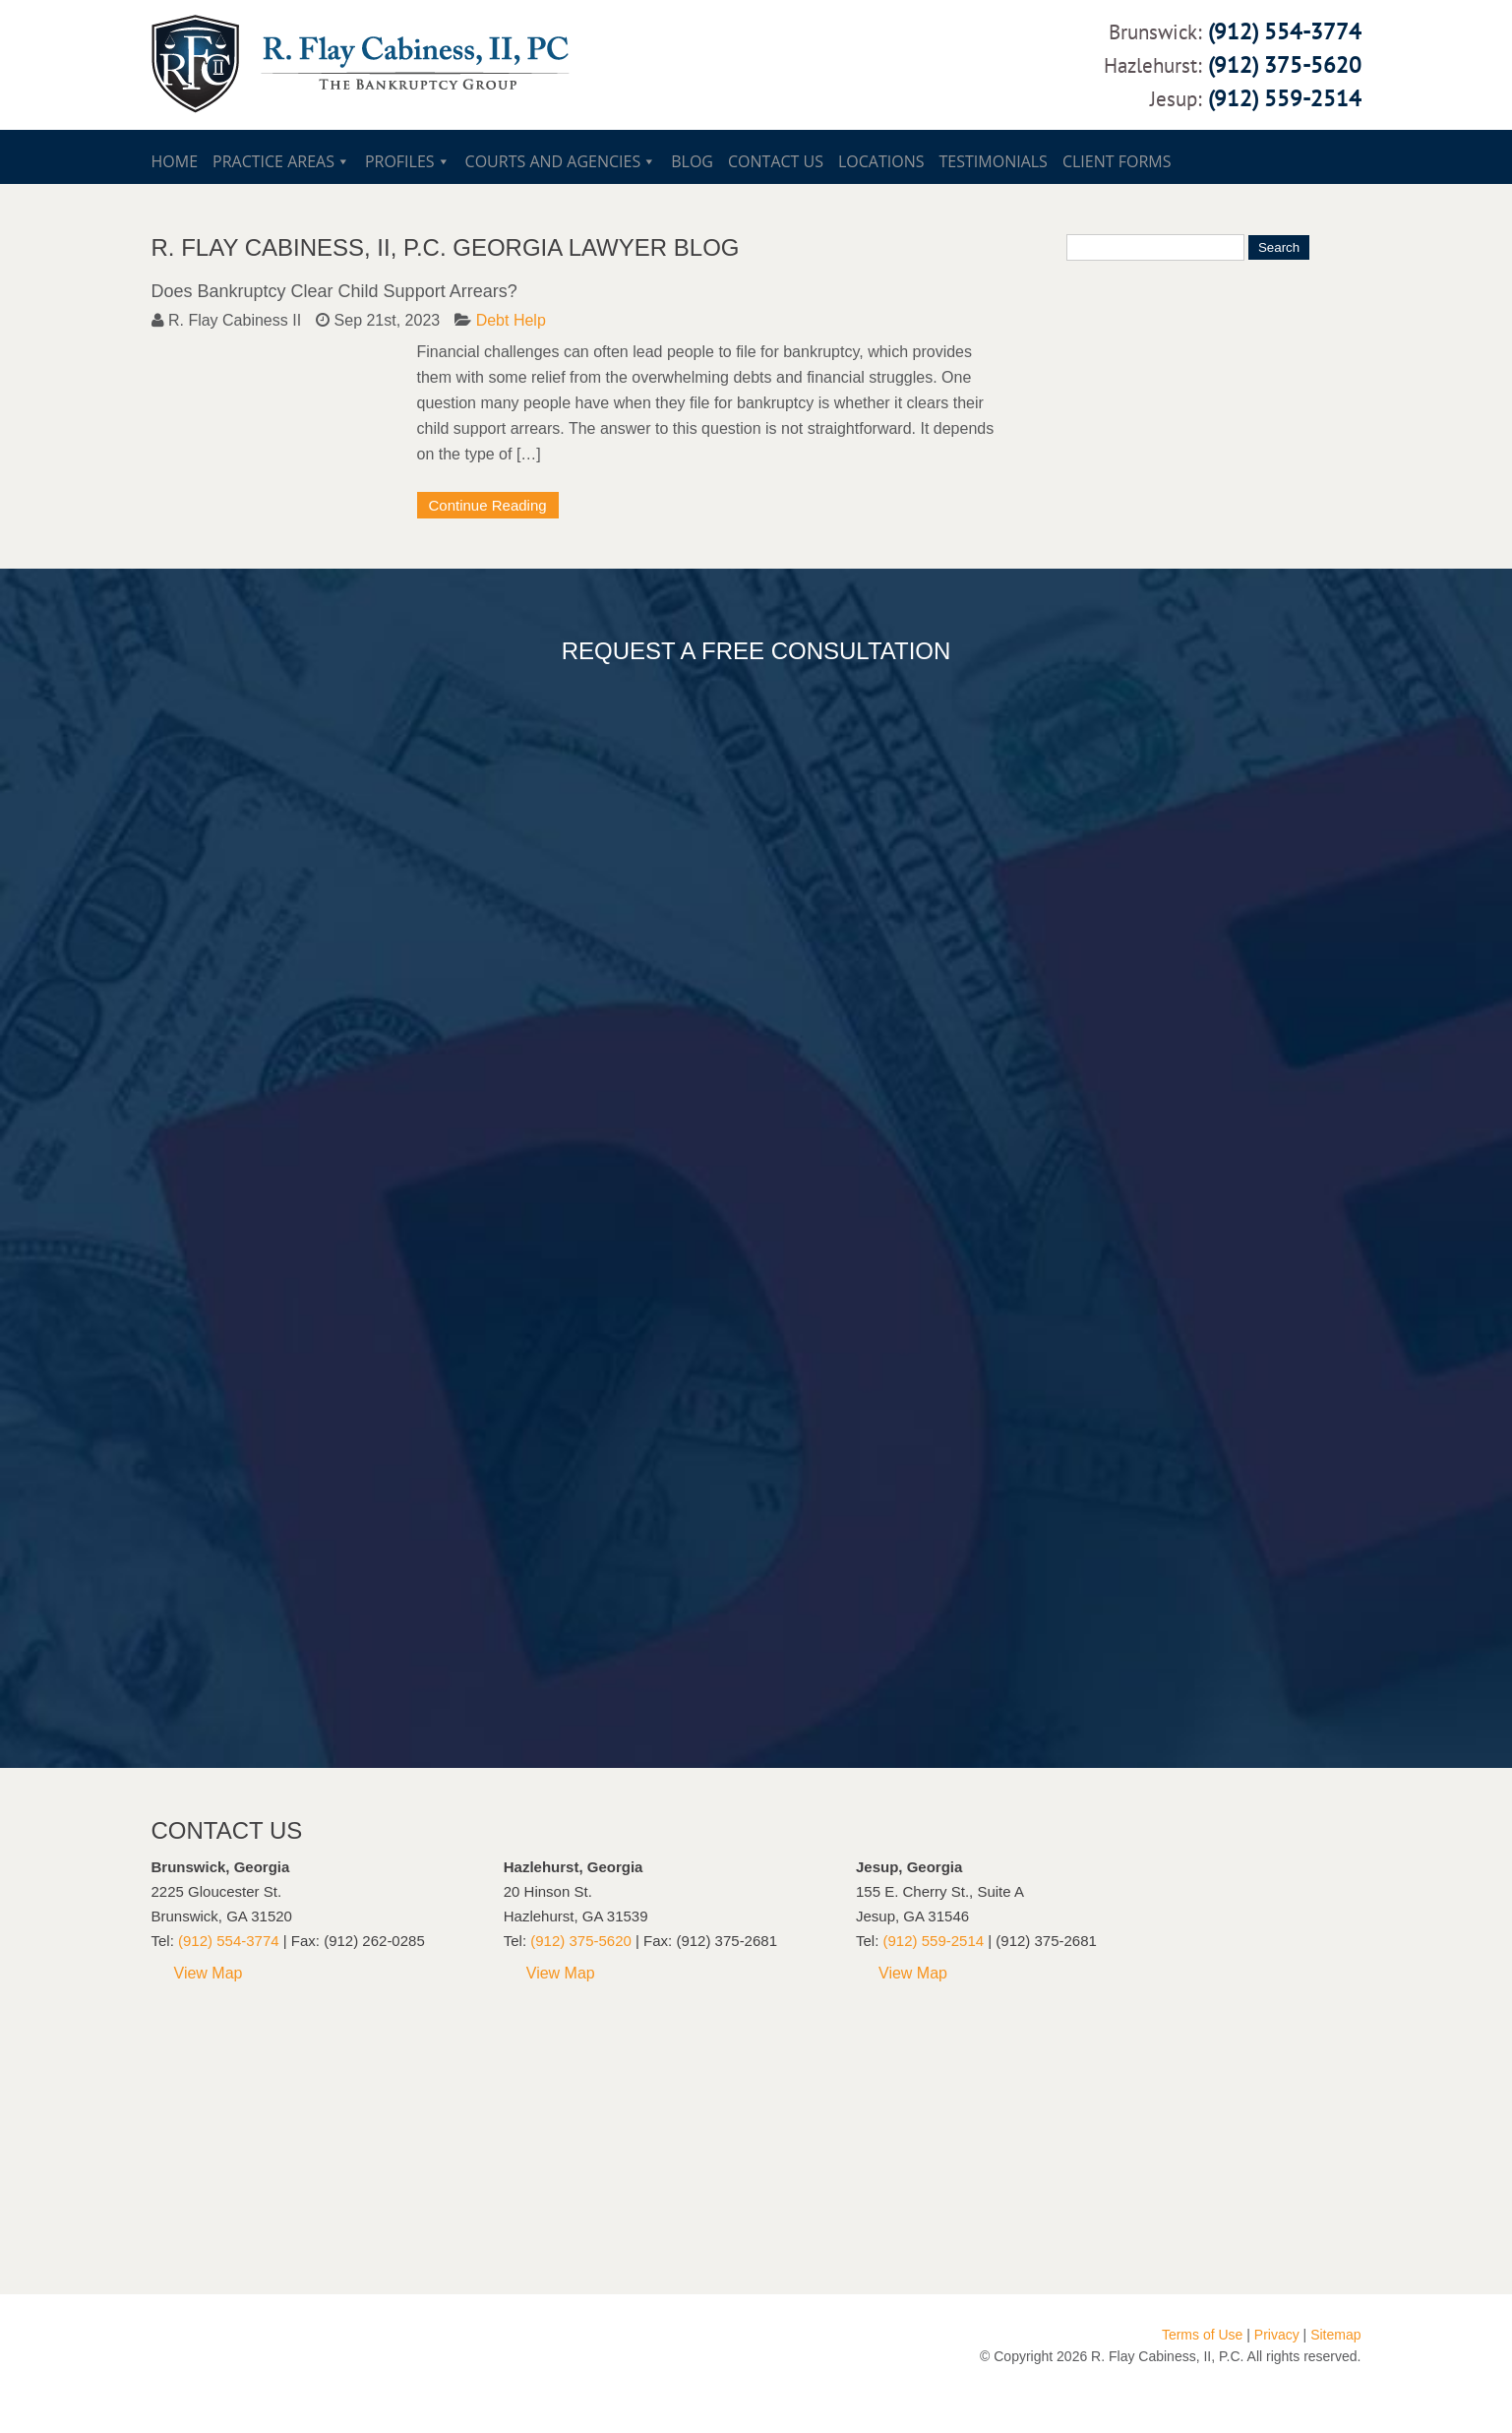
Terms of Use (1202, 2334)
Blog (692, 161)
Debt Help (511, 320)
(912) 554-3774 (1284, 31)
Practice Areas (273, 161)
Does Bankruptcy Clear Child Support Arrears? (334, 291)
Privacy (1277, 2334)
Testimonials (993, 161)
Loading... (732, 1207)
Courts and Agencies (553, 161)
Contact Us (775, 161)
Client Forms (1117, 161)
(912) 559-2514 (1284, 98)
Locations (881, 161)
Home (175, 161)
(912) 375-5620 (1284, 64)
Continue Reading (488, 505)
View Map (208, 1973)
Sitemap (1335, 2334)
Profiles (400, 161)
